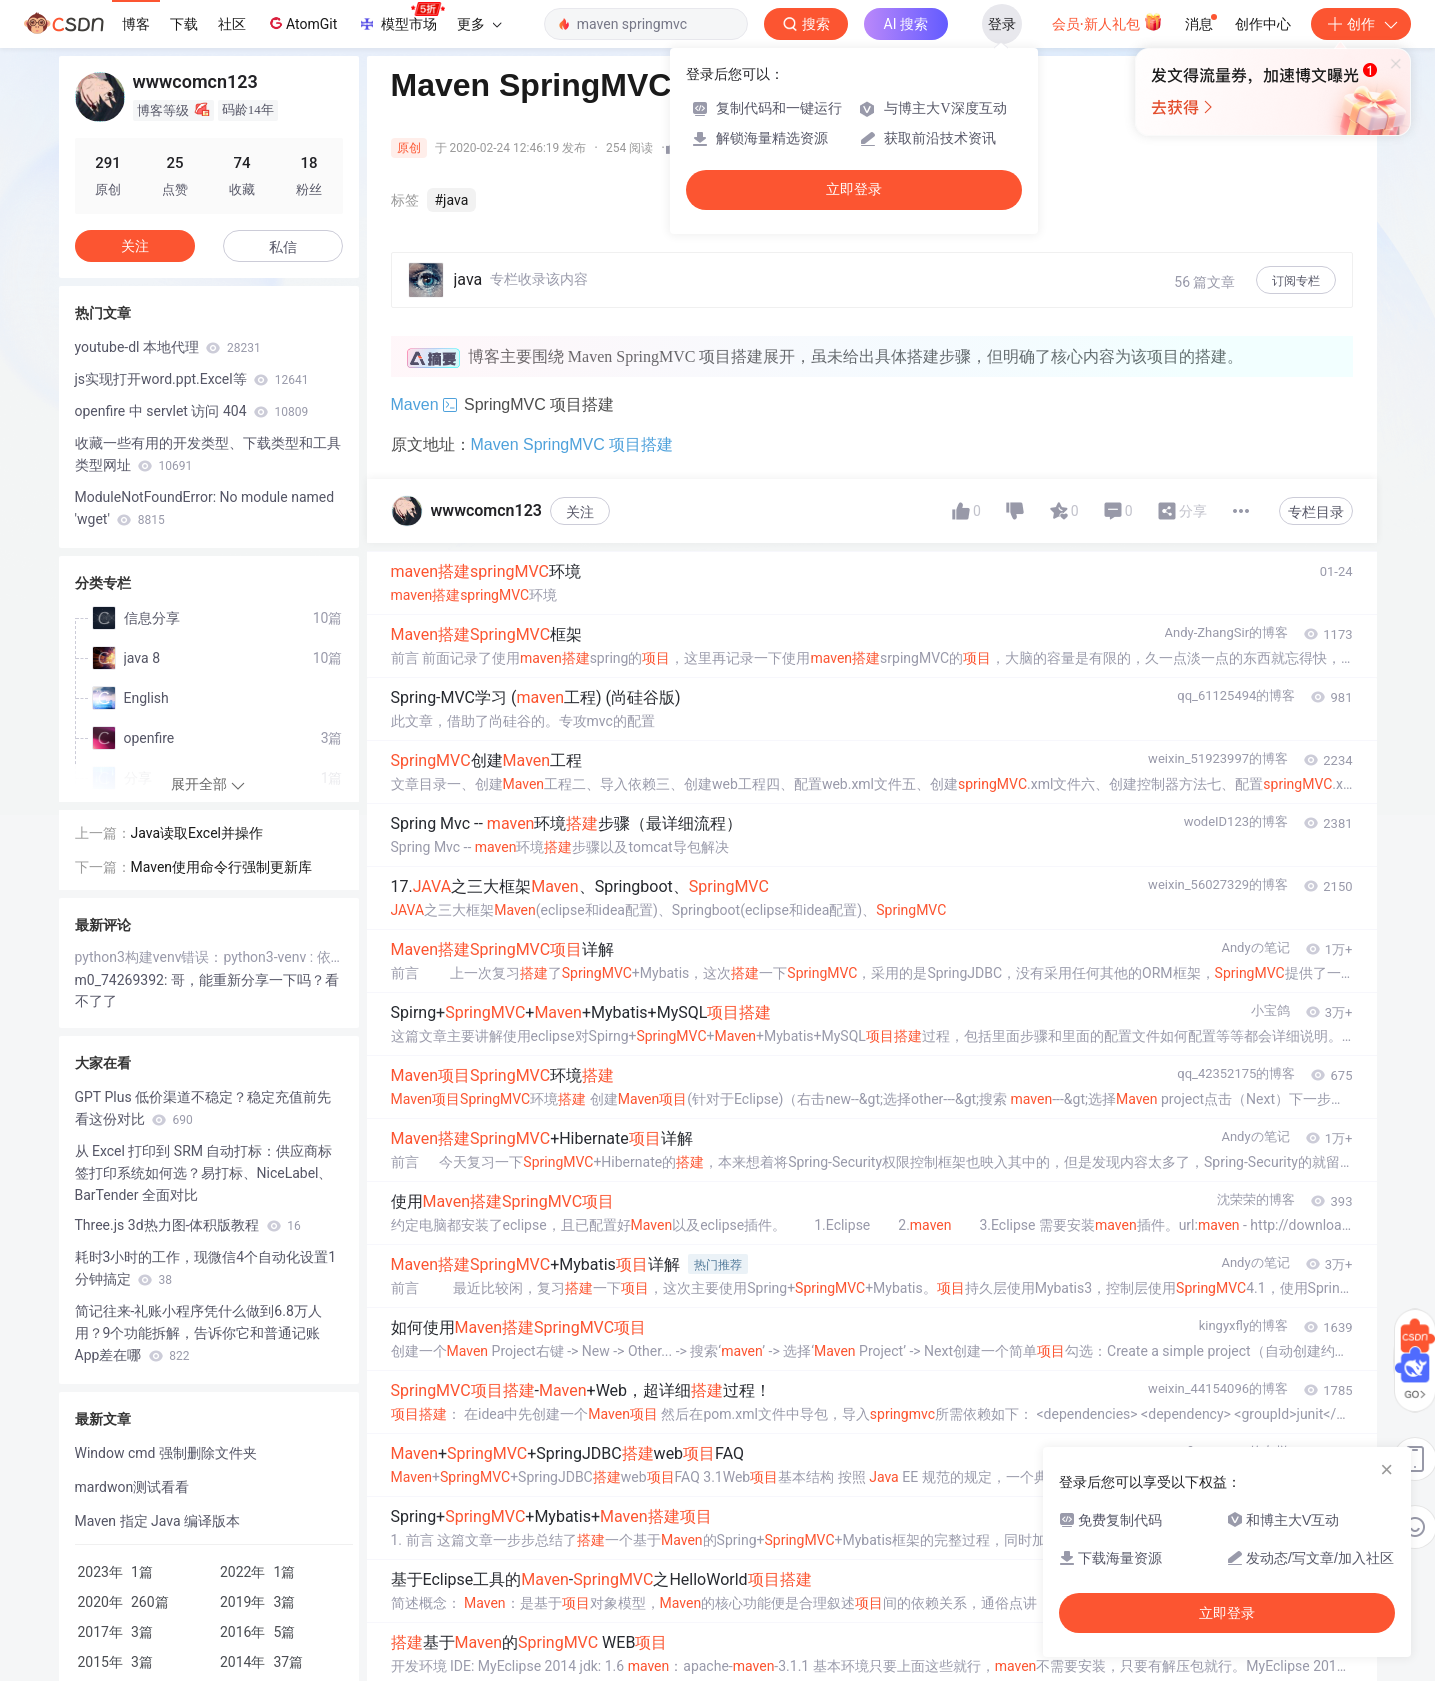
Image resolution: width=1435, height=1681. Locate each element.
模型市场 (401, 18)
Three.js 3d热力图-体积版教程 (188, 1225)
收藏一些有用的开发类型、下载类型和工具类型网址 (208, 454)
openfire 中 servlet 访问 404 (192, 411)
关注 (580, 512)
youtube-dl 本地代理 (168, 347)
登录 (1002, 24)
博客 (136, 24)
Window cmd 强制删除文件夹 (166, 1453)
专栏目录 (1316, 512)
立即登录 (854, 189)
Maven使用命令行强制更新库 (222, 867)
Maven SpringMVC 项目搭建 (572, 444)
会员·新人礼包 (1107, 22)
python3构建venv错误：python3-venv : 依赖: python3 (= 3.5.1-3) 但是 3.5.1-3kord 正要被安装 (209, 957)
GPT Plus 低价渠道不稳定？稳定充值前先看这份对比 (203, 1108)
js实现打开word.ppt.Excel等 (192, 379)
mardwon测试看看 (132, 1487)
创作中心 (1263, 24)
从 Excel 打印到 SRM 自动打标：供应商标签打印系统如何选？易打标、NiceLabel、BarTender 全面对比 (204, 1173)
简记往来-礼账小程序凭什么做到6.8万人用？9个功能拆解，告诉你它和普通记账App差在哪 (198, 1333)
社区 (232, 24)
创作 (1361, 24)
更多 (479, 24)
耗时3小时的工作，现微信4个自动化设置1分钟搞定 (206, 1268)
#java (452, 200)
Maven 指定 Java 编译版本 (158, 1521)
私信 (283, 247)
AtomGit (301, 23)
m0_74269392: (123, 980)
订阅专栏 (1296, 281)
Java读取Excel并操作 (197, 833)
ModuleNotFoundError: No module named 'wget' (205, 508)
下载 (184, 24)
